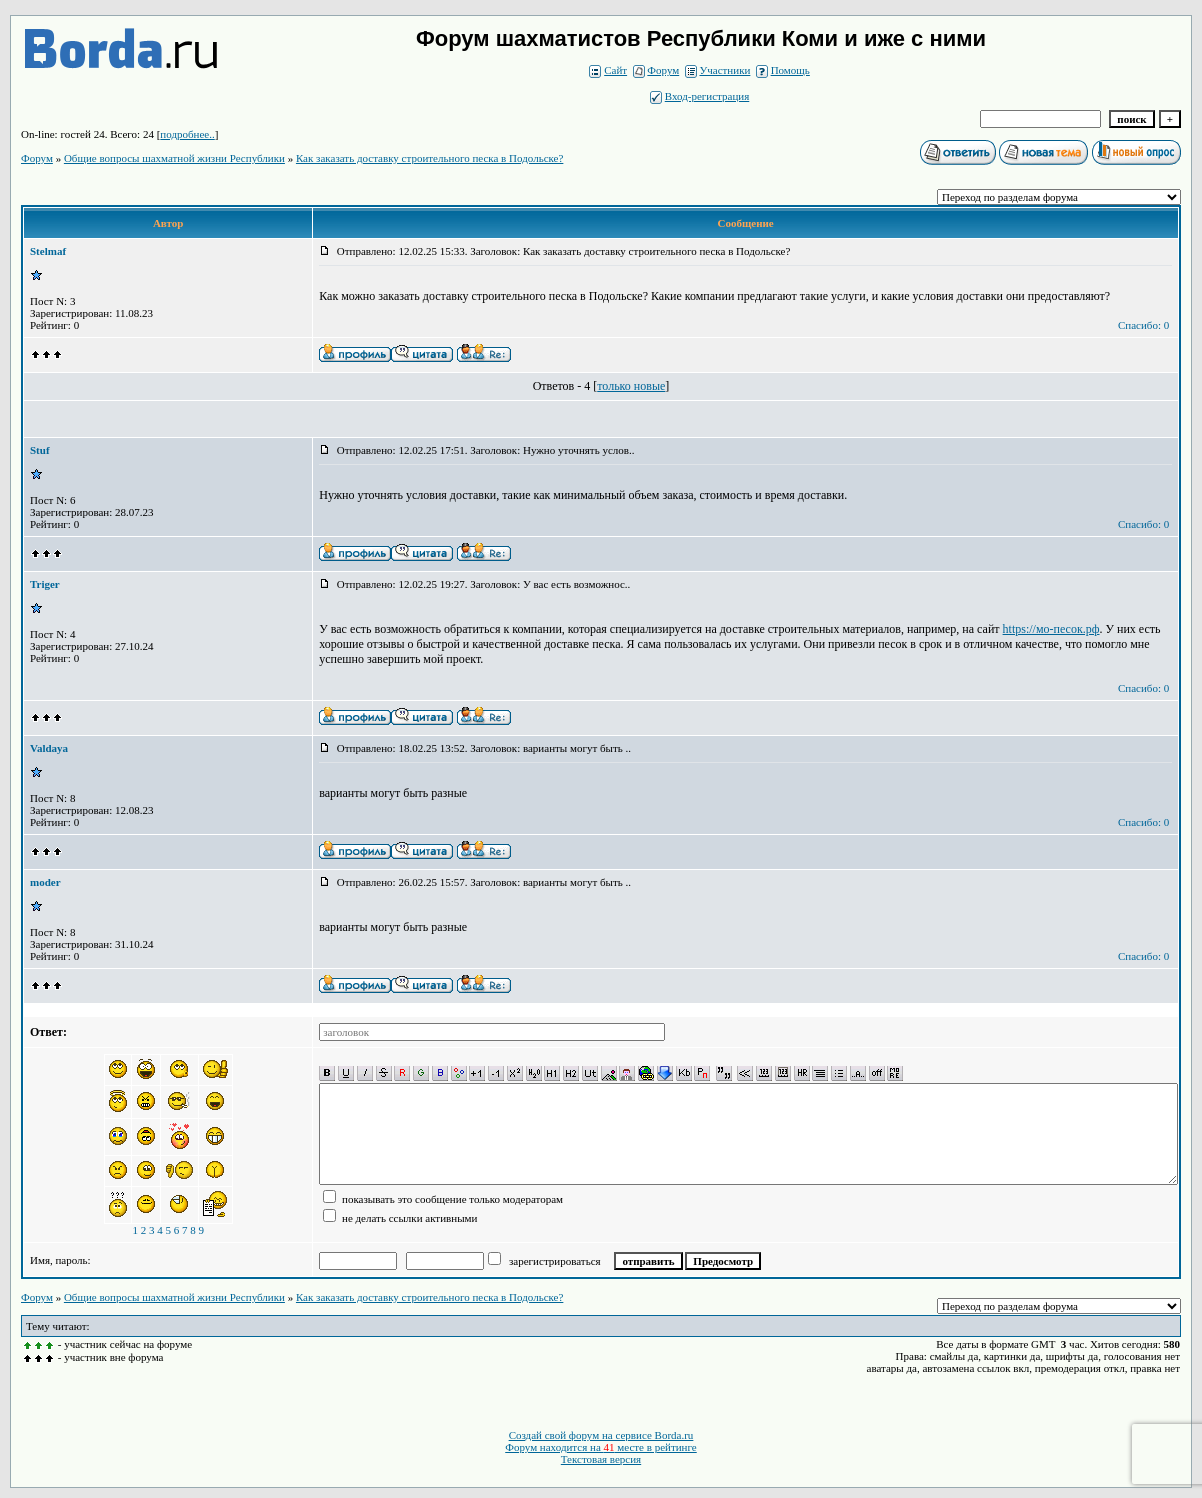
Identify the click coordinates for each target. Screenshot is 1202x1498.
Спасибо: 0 (1143, 325)
